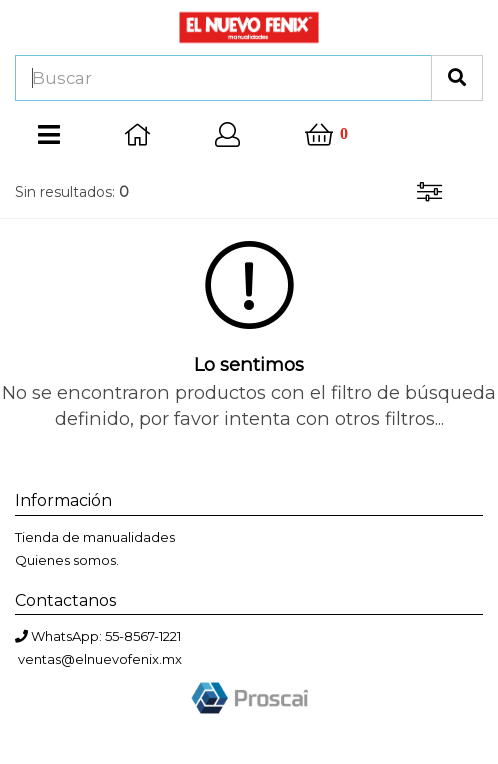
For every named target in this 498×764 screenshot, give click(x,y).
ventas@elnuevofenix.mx (100, 659)
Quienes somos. (67, 560)
